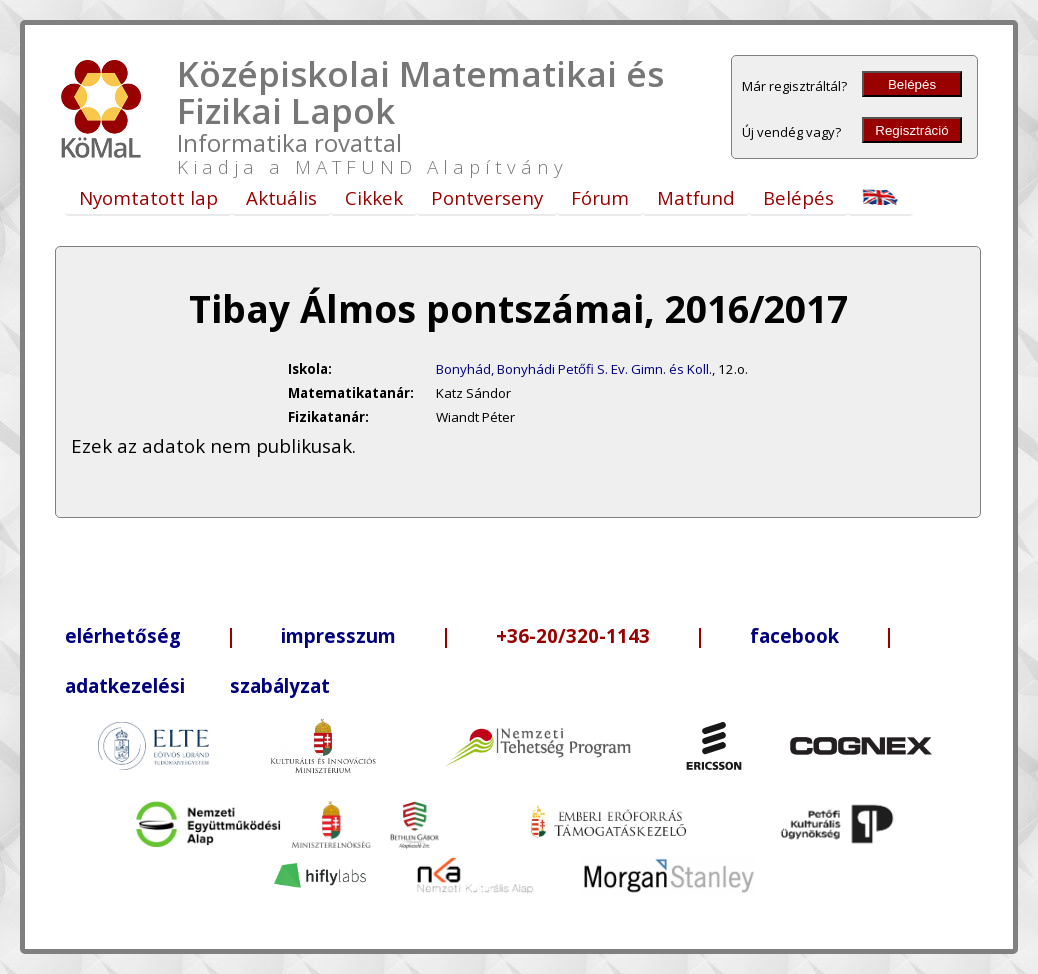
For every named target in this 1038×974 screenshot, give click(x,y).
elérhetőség (123, 635)
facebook (794, 635)
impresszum (338, 635)
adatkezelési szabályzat (197, 685)
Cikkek (374, 197)
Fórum (600, 197)
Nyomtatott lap (148, 197)
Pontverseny (487, 197)
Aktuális (281, 197)
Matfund (696, 197)
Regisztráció (911, 130)
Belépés (912, 84)
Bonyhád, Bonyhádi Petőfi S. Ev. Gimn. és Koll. (574, 369)
